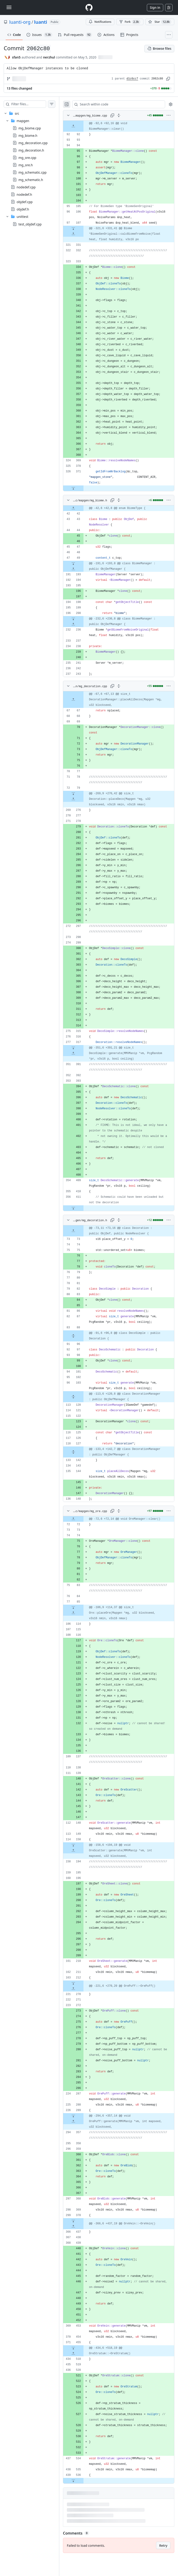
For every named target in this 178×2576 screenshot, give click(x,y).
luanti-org (19, 22)
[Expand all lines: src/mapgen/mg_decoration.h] (119, 1220)
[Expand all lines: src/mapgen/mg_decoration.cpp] (119, 686)
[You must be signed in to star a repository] (159, 22)
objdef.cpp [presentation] (25, 202)
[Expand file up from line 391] (74, 1053)
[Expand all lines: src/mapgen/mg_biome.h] (119, 500)
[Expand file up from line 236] (74, 624)
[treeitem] (30, 169)
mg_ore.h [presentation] (25, 165)
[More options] (168, 115)
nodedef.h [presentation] (24, 194)
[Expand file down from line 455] (74, 2348)
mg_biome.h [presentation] (27, 135)
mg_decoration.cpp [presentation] (32, 143)
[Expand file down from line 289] (74, 2116)
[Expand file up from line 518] (74, 2353)
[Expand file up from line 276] (74, 799)
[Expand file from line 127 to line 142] (74, 1451)
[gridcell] (119, 126)
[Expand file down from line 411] (74, 1208)
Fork (129, 22)
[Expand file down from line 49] (74, 563)
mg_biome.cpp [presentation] (29, 128)
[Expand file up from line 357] (74, 2121)
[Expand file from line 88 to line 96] (74, 1335)
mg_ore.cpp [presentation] (27, 157)
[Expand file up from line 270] (74, 1989)
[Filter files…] (29, 104)
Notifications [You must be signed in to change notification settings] (100, 22)
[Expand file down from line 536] (74, 2480)
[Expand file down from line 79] (74, 793)
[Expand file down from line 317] (74, 1048)
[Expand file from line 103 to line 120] (74, 1396)
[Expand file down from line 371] (74, 488)
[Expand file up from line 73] (74, 1230)
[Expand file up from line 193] (74, 569)
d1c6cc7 (132, 78)
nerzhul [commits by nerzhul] (49, 57)
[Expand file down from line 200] (74, 619)
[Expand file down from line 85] (74, 1607)
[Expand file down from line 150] (74, 1845)
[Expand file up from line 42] (74, 508)
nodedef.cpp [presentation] (26, 187)
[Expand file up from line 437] (74, 2226)
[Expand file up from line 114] (74, 1613)
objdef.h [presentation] (23, 209)
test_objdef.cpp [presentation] (30, 224)
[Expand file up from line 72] (74, 1519)
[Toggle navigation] (9, 7)
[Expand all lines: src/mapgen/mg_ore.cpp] (119, 1511)
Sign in (155, 7)
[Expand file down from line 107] (74, 228)
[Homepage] (89, 7)
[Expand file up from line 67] (74, 699)
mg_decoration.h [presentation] (31, 150)
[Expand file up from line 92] (74, 126)
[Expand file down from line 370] (74, 2221)
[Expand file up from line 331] (74, 234)
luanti (40, 22)
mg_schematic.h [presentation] (30, 180)
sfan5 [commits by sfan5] (16, 57)
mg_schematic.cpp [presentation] (32, 172)
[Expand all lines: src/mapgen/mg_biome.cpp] (119, 115)
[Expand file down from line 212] (74, 1983)
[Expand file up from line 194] (74, 1850)
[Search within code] (117, 104)
